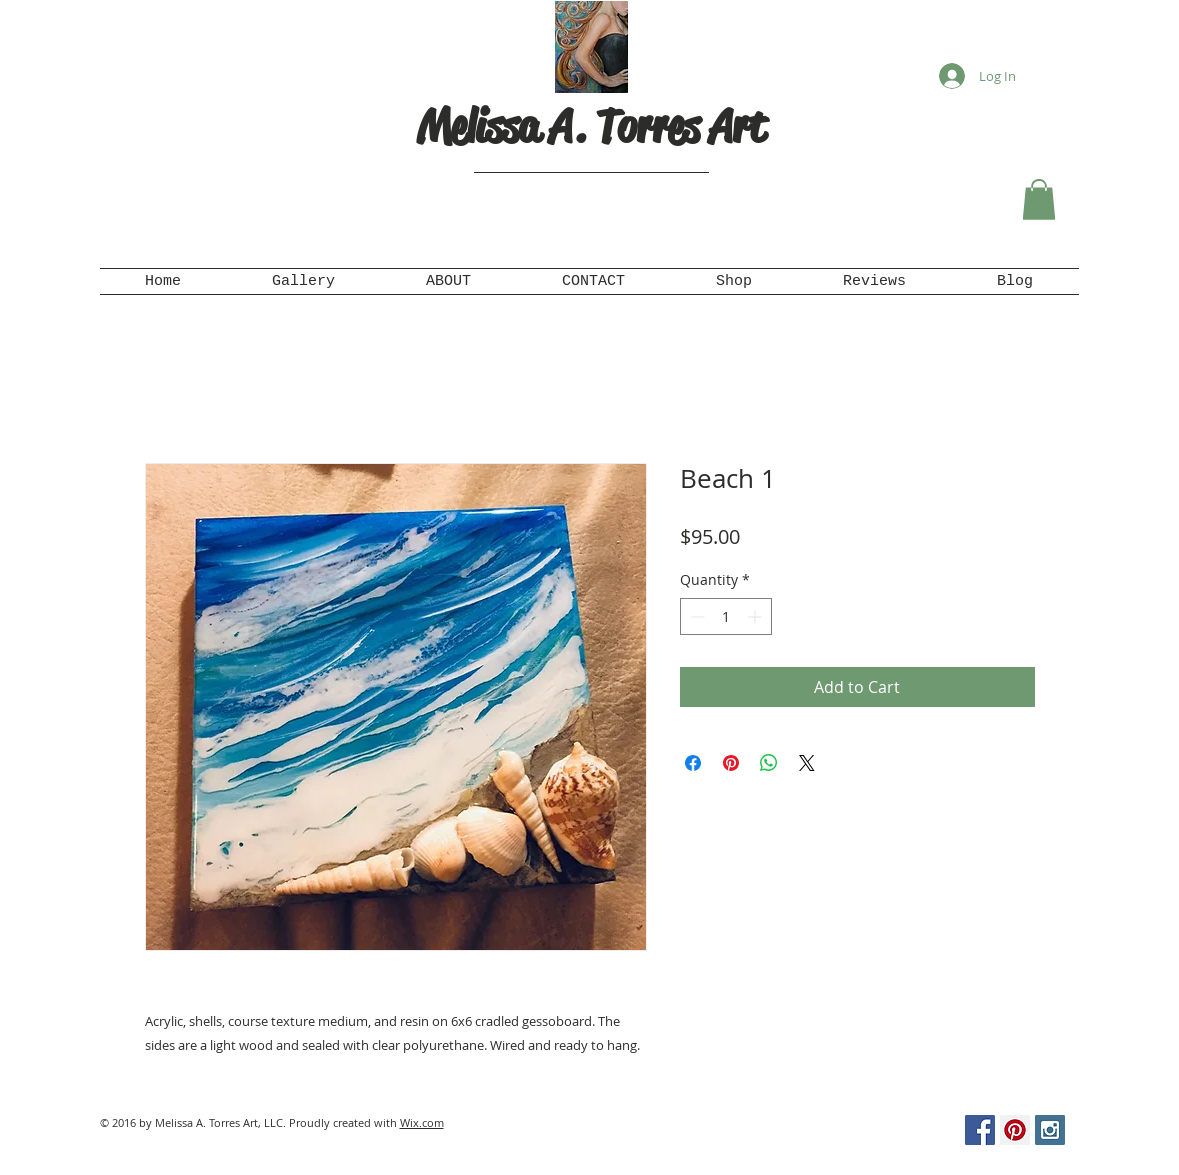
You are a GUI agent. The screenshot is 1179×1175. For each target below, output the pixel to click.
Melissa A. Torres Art (591, 126)
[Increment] (756, 616)
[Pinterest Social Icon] (1015, 1130)
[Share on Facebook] (693, 763)
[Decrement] (695, 616)
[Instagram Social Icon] (1050, 1130)
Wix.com (422, 1122)
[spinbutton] (726, 616)
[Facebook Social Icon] (980, 1130)
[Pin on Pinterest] (731, 763)
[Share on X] (807, 763)
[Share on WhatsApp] (769, 763)
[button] (1039, 199)
